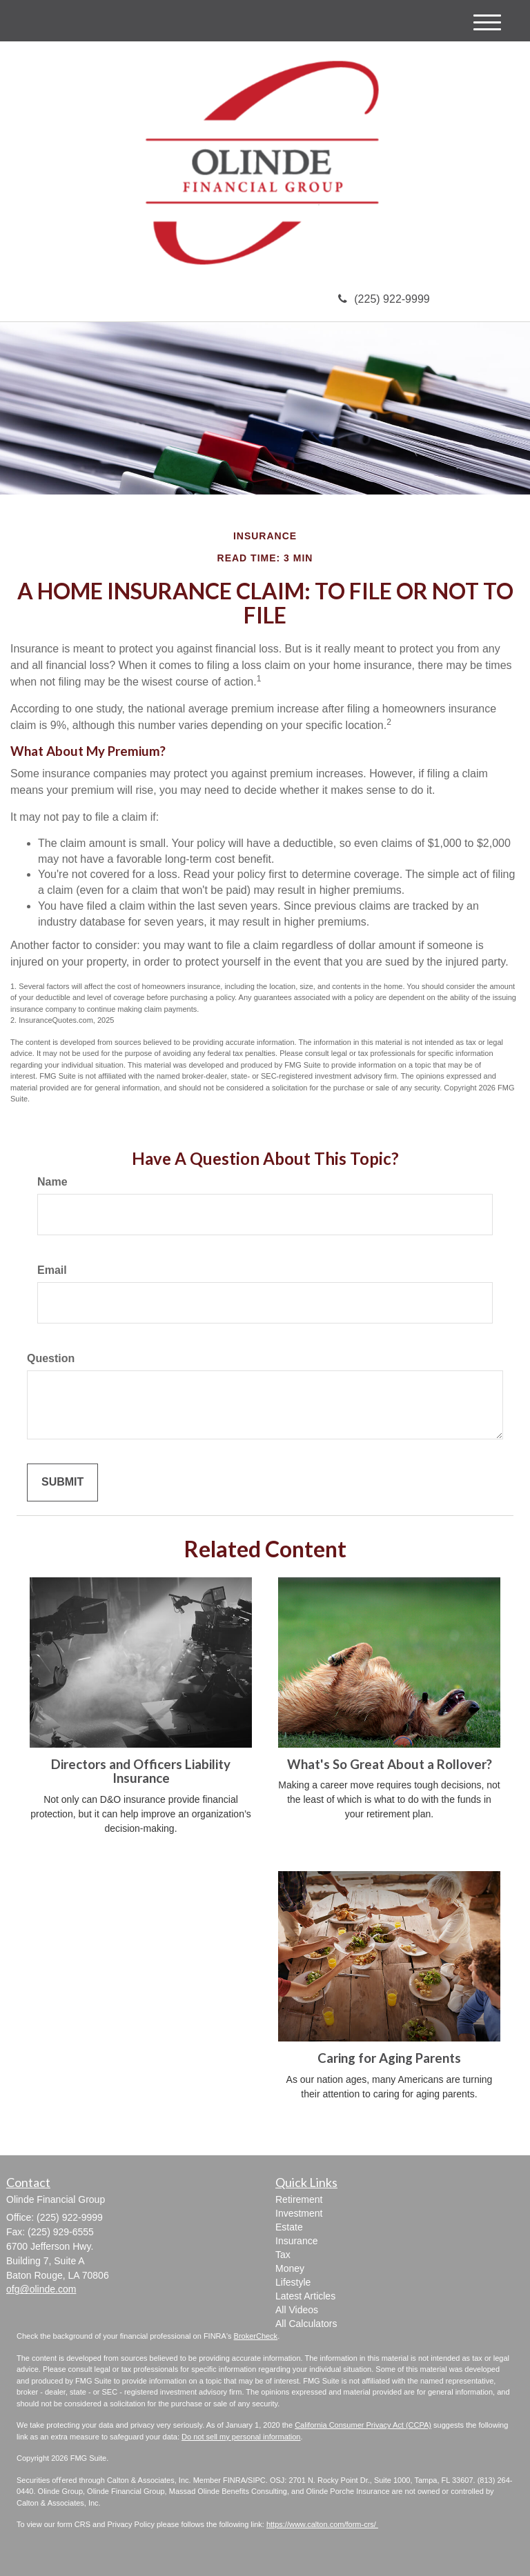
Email (52, 1270)
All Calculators (306, 2323)
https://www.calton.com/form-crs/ (322, 2524)
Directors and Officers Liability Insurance (140, 1771)
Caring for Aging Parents (389, 2058)
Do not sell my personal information (240, 2437)
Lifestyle (293, 2282)
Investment (298, 2213)
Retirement (298, 2199)
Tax (283, 2254)
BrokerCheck (256, 2336)
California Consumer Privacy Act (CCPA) (363, 2425)
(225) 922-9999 (383, 299)
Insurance (296, 2240)
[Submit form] (62, 1482)
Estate (289, 2227)
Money (289, 2268)
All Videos (296, 2309)
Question (51, 1358)
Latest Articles (305, 2296)
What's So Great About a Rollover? (389, 1764)
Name (52, 1182)
